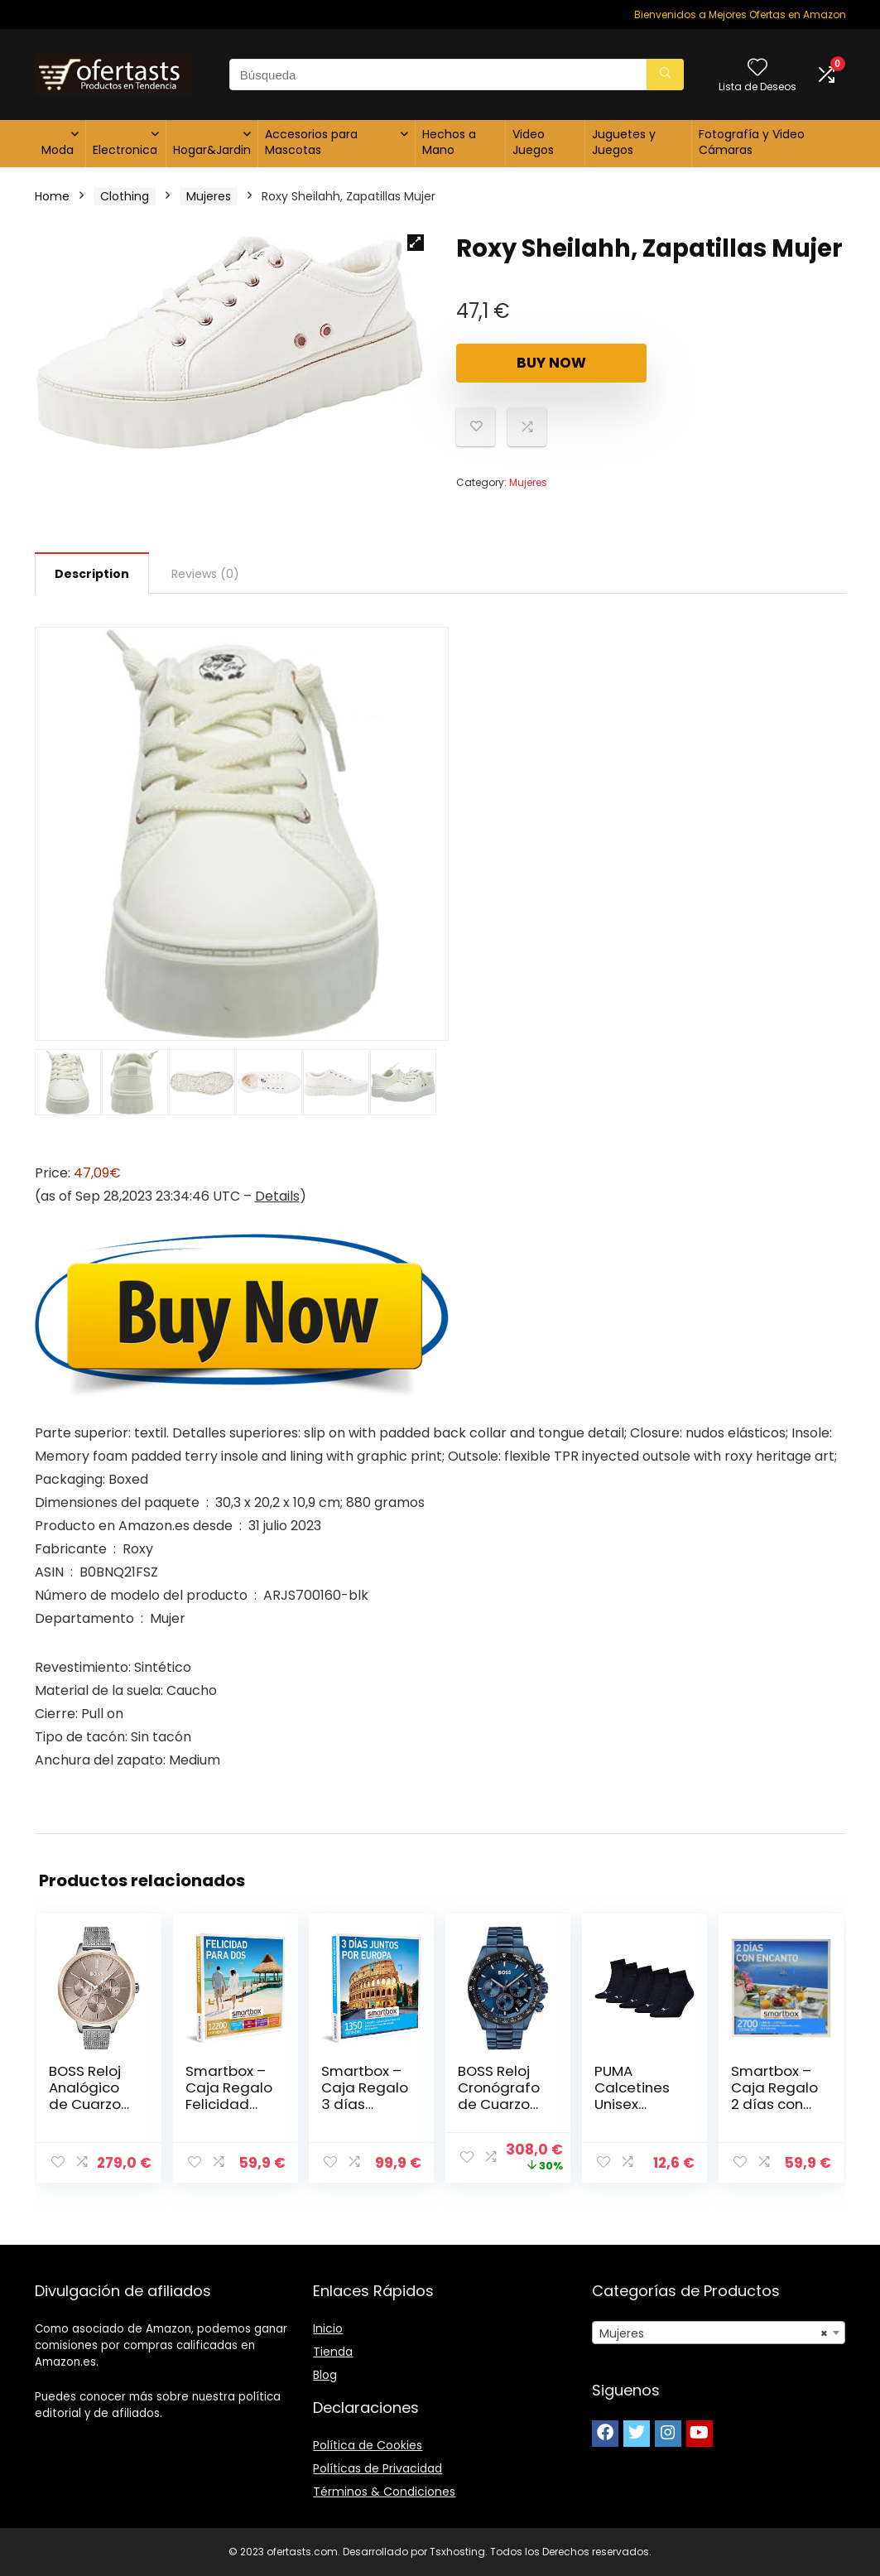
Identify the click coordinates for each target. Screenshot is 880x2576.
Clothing (124, 196)
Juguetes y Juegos (624, 142)
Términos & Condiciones (384, 2491)
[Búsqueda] (665, 74)
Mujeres (208, 196)
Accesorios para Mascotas (311, 142)
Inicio (328, 2328)
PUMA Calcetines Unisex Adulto (632, 2096)
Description (92, 574)
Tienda (333, 2351)
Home (52, 196)
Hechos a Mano (449, 142)
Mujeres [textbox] (713, 2333)
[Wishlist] (757, 68)
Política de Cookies (367, 2445)
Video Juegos (533, 142)
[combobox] (718, 2332)
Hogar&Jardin (212, 150)
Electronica (125, 150)
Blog (325, 2375)
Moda (57, 150)
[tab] (92, 573)
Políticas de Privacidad (377, 2468)
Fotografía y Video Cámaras (752, 142)
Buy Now (551, 363)
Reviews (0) (205, 574)
